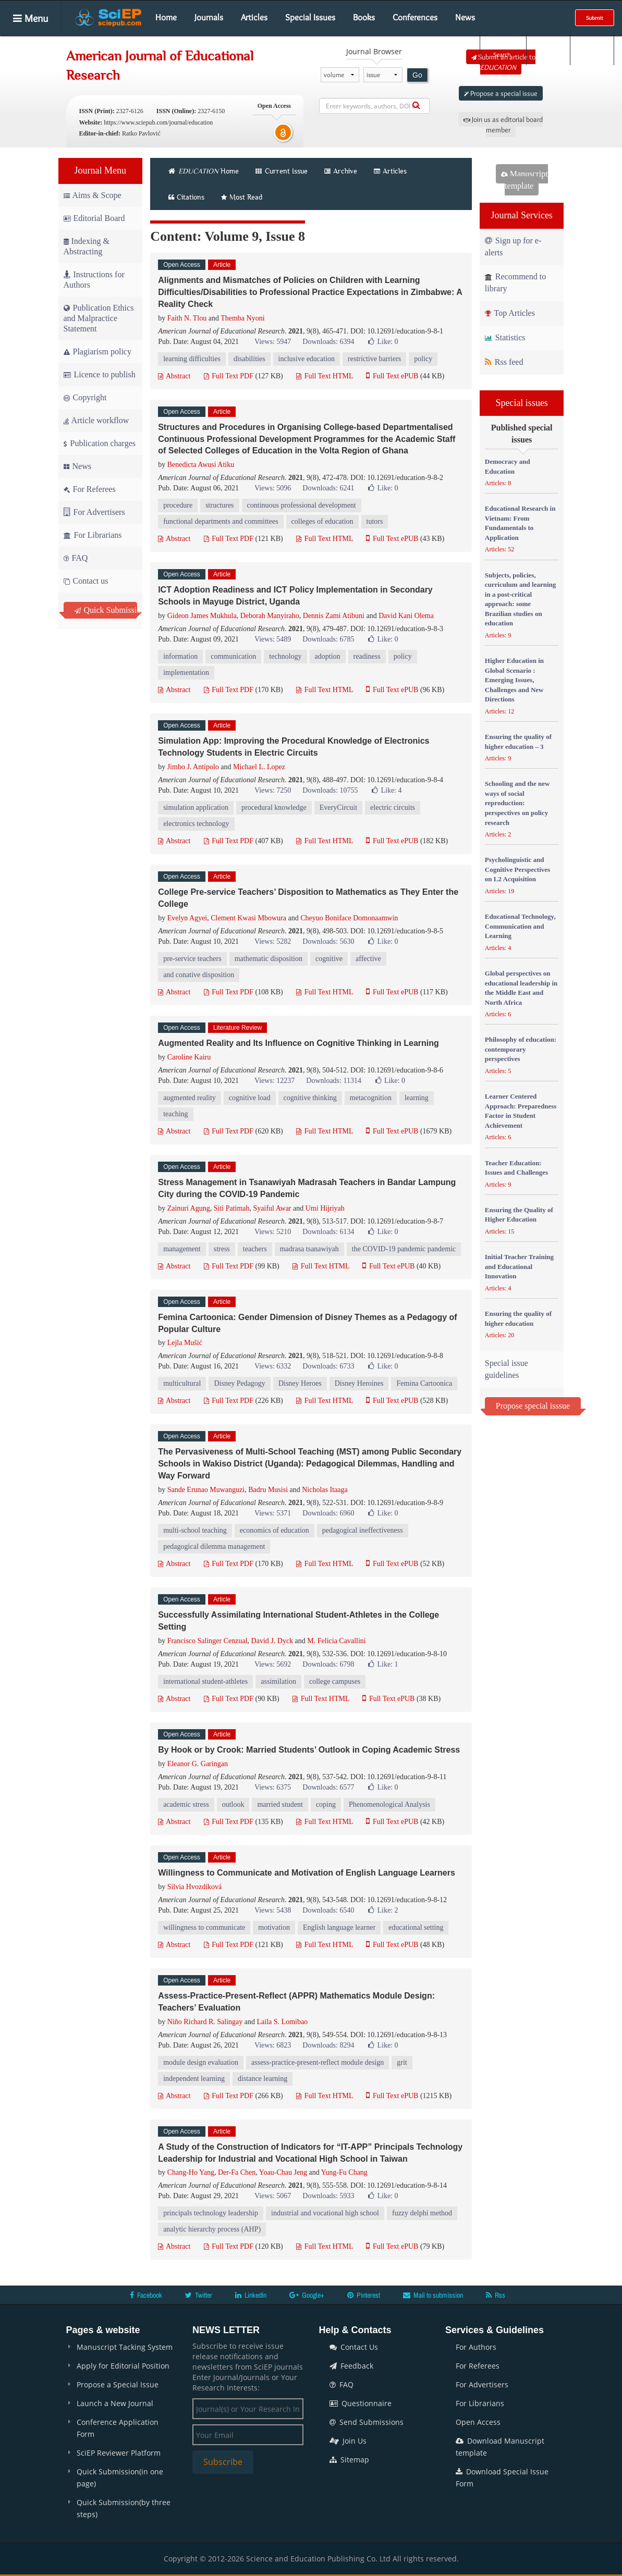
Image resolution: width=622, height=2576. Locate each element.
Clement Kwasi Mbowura (248, 918)
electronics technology (196, 824)
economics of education (274, 1530)
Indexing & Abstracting (86, 246)
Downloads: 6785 (328, 639)
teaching (175, 1114)
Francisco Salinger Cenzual (207, 1641)
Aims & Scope (92, 195)
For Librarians (93, 535)
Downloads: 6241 (328, 488)
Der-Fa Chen (236, 2172)
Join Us (348, 2441)
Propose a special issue (501, 93)
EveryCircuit (338, 807)
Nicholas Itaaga (324, 1490)
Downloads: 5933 (328, 2196)
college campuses (334, 1681)
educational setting (415, 1927)
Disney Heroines (359, 1383)
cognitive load (250, 1098)
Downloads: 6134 (328, 1232)
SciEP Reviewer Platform (119, 2453)
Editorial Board (94, 218)
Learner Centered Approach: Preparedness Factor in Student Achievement (521, 1110)
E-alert (592, 47)
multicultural (182, 1383)
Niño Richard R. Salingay (205, 2022)
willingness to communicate (204, 1927)
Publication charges (100, 443)
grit (402, 2062)
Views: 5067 (272, 2196)
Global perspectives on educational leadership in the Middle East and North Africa (521, 987)
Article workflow (96, 420)
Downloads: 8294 (328, 2045)
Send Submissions (367, 2422)
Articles (254, 17)
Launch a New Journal (115, 2403)
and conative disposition (198, 975)
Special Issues (310, 17)
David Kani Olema (406, 616)
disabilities (249, 359)
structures (219, 505)
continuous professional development (301, 505)
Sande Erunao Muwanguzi (206, 1490)
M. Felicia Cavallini (336, 1641)
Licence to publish (100, 374)
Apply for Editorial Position (123, 2366)
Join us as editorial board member (503, 124)
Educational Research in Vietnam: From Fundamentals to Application (520, 522)
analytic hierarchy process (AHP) (212, 2229)
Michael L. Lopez (259, 767)
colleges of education (322, 521)
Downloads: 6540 (328, 1910)
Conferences (415, 17)
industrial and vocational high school (325, 2213)
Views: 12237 (274, 1080)
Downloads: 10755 (330, 790)
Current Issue (281, 171)
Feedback (351, 2366)
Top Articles (510, 313)
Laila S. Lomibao (282, 2022)
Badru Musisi (268, 1490)
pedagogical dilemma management (214, 1546)
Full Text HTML (324, 376)
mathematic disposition (268, 959)
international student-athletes (205, 1681)
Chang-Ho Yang (190, 2172)
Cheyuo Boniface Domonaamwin (349, 918)
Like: (383, 342)
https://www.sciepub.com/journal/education (158, 122)
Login (547, 47)
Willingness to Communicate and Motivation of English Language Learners (306, 1872)
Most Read (241, 197)
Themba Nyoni (242, 318)
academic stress (186, 1804)
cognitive (329, 959)
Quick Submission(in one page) (120, 2477)
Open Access (478, 2422)
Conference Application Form (117, 2428)
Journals (208, 17)
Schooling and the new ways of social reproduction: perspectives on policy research (517, 803)
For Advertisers (94, 512)
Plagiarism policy (97, 351)
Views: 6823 (272, 2045)
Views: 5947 (272, 342)
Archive (340, 171)
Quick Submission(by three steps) (123, 2508)
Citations (186, 197)
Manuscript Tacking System (125, 2347)
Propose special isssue (533, 1405)
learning (417, 1098)
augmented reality (189, 1098)
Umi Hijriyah (325, 1208)
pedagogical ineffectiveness (362, 1530)
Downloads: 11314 (333, 1080)
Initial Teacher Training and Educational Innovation (519, 1266)
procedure (177, 505)
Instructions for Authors (94, 279)
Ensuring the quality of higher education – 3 (518, 741)
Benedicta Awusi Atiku (201, 465)
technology (285, 656)
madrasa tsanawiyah (309, 1249)
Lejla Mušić (184, 1343)
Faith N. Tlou (187, 318)
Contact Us (354, 2347)
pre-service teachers (192, 959)
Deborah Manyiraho (269, 616)
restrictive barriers (374, 359)
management (182, 1249)
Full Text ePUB (392, 376)
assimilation (278, 1681)
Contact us (86, 580)
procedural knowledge (274, 807)
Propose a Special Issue (117, 2384)
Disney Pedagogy (239, 1383)
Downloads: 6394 (328, 342)
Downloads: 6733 (328, 1366)
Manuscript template (524, 179)
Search (502, 47)
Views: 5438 (272, 1910)
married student (279, 1804)
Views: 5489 (272, 639)
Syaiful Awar (272, 1208)
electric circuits (392, 807)
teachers (255, 1249)
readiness (367, 656)
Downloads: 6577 (328, 1787)
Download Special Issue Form (502, 2477)
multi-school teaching (195, 1530)
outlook (233, 1804)
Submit (594, 17)
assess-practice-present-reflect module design (317, 2062)
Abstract (174, 376)
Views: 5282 (272, 941)
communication (233, 656)
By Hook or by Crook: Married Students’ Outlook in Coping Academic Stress (309, 1749)
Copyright (85, 397)
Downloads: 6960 (328, 1513)
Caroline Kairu (189, 1057)
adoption (327, 656)
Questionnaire (361, 2403)
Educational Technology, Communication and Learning (520, 926)
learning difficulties (192, 359)
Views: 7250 (272, 790)
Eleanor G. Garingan (197, 1764)
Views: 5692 (272, 1664)
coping (326, 1804)
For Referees (90, 489)
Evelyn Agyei (187, 918)
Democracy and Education (507, 466)
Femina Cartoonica (424, 1383)
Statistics (505, 337)
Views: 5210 (272, 1232)
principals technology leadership (210, 2213)
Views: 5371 (272, 1513)
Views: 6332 (272, 1366)
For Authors (476, 2347)
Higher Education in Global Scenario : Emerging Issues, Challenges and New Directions (514, 680)
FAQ (76, 557)
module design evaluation (200, 2062)
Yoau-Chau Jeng (283, 2172)
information (180, 656)
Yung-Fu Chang (344, 2172)
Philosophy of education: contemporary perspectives (520, 1049)
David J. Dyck (272, 1641)
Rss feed (504, 362)
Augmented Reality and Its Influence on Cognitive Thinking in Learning (298, 1043)
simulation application (195, 807)
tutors (375, 521)
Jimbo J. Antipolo (193, 767)
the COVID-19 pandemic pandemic (404, 1249)
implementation (186, 672)
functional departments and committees (220, 521)
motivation (274, 1927)
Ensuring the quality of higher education (518, 1318)
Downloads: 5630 (328, 941)
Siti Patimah (232, 1208)
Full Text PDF (228, 376)
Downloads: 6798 (328, 1664)
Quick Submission (106, 610)
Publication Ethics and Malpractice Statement (99, 318)
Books (364, 17)
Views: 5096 (272, 488)
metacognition (371, 1098)
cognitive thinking (310, 1098)
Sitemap (349, 2459)
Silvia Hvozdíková (194, 1887)
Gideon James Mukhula (202, 616)
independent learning (194, 2078)
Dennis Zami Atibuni (333, 616)
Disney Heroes (300, 1383)
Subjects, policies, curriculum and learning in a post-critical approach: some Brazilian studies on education (520, 599)
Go (417, 75)
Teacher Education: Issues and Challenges (516, 1168)
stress (222, 1249)
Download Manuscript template (500, 2447)
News (465, 17)
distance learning (262, 2078)
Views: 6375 (272, 1787)
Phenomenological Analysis (389, 1804)
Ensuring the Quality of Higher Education (519, 1215)
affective (368, 959)
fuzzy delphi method (422, 2213)
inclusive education (306, 359)
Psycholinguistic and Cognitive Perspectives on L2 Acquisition (517, 869)
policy (423, 359)
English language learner (339, 1927)
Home (166, 17)
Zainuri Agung (188, 1208)
